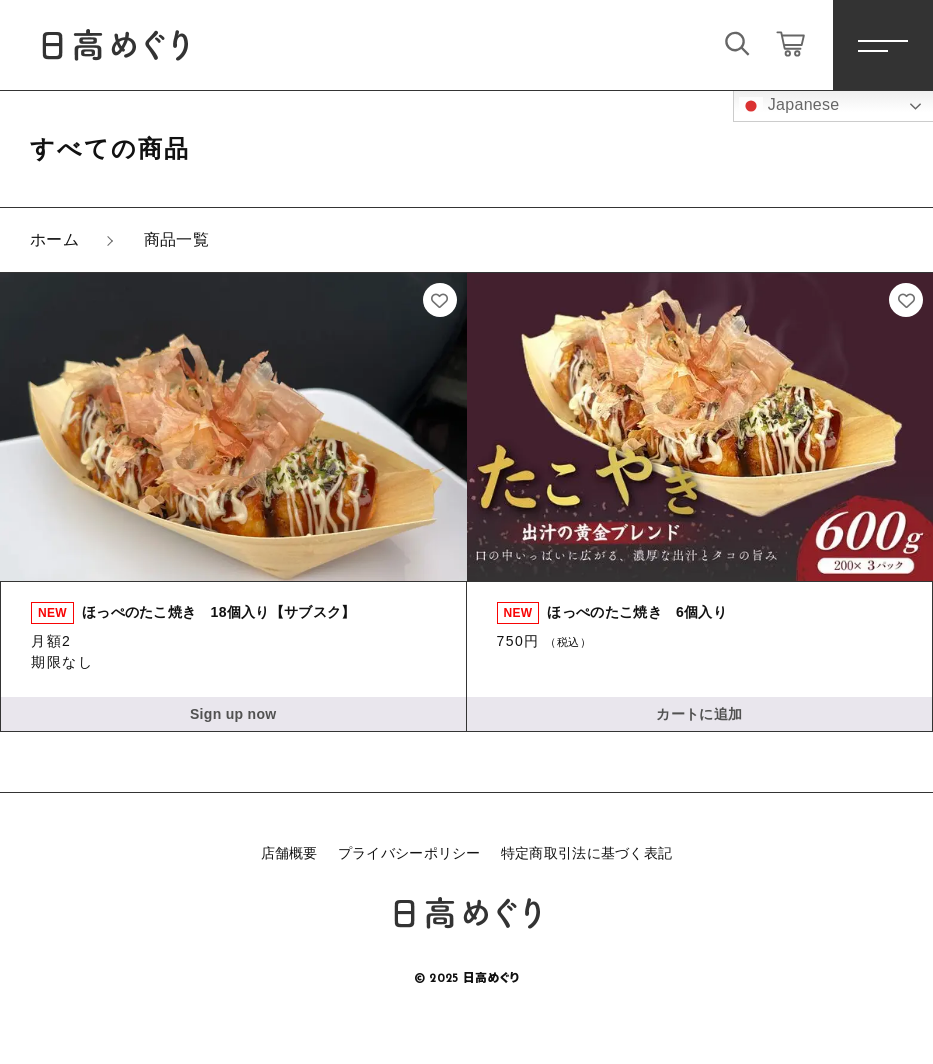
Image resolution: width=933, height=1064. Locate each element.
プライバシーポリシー (409, 853)
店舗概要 (289, 853)
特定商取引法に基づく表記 (587, 853)
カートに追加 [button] (699, 714)
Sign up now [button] (233, 714)
